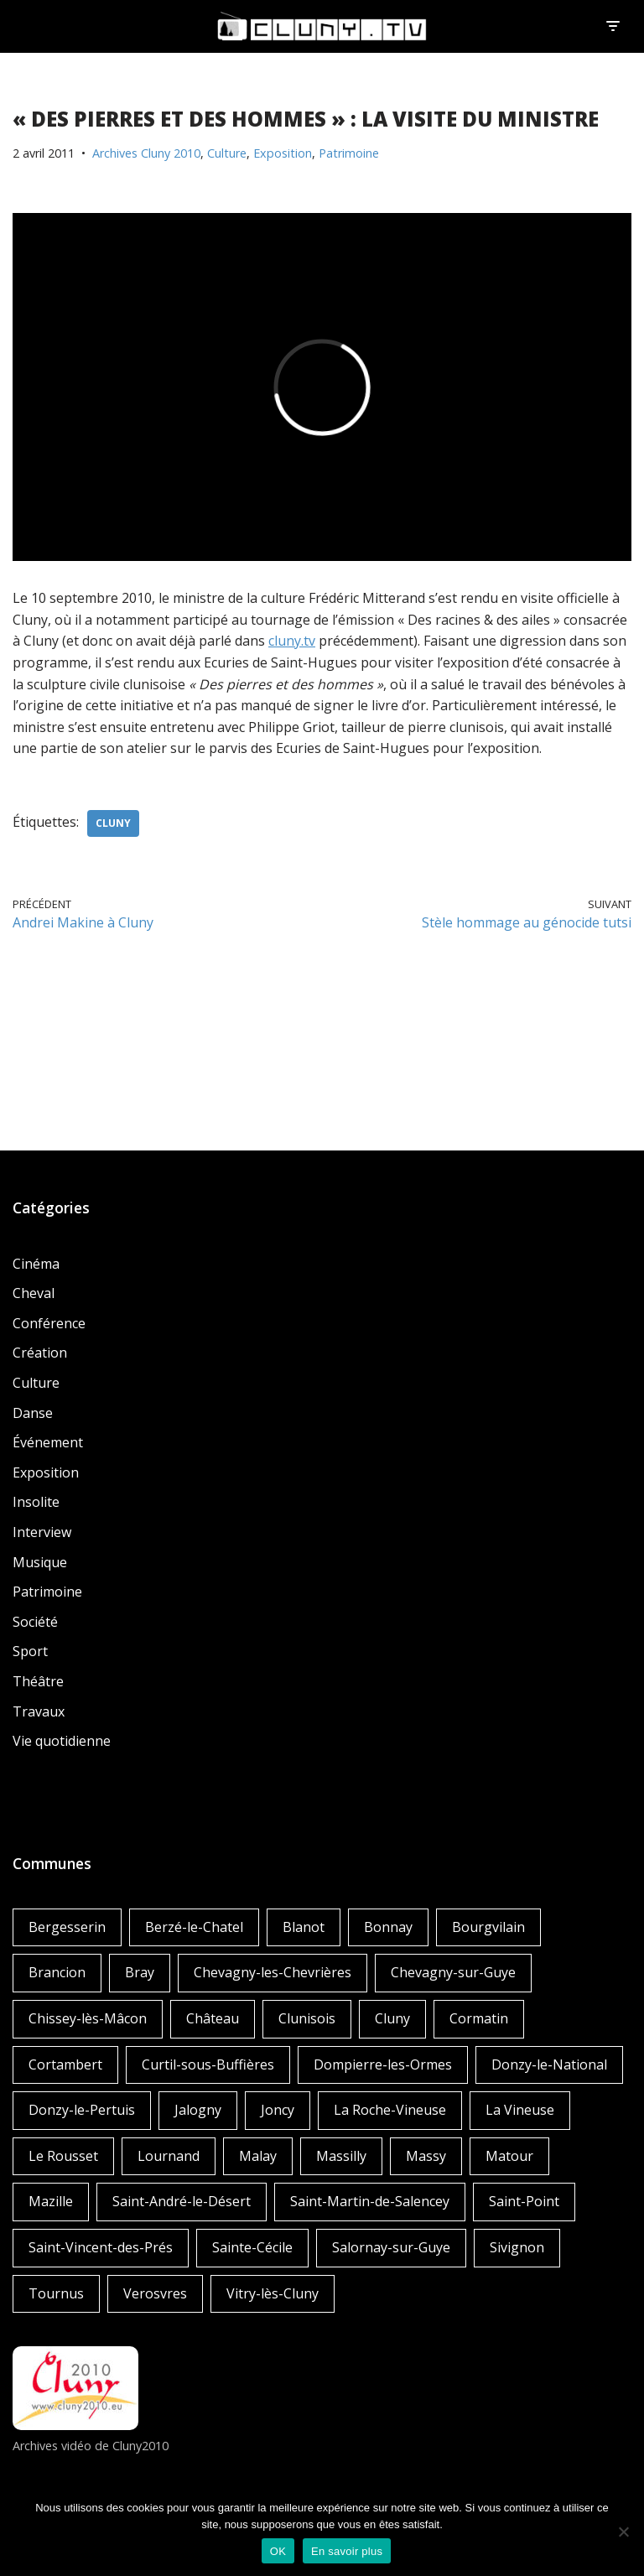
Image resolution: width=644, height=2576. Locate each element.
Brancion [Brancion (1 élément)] (57, 1972)
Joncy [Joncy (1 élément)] (277, 2110)
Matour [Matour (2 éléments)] (509, 2156)
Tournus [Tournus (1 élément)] (56, 2293)
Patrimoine (349, 153)
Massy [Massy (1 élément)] (426, 2156)
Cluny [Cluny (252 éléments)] (392, 2018)
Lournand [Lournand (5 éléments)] (169, 2156)
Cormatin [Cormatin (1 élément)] (478, 2018)
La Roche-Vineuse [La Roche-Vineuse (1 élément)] (390, 2110)
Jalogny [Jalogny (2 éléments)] (197, 2110)
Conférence (49, 1323)
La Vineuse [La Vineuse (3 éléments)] (520, 2110)
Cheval (34, 1293)
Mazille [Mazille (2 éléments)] (51, 2201)
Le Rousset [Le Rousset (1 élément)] (63, 2156)
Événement (48, 1442)
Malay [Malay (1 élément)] (258, 2156)
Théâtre (38, 1681)
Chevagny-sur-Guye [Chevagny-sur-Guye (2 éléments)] (453, 1972)
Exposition (282, 153)
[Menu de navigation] (612, 26)
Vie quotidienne (62, 1741)
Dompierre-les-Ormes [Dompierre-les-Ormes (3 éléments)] (383, 2064)
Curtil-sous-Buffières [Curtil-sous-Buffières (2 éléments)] (208, 2064)
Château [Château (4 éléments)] (212, 2018)
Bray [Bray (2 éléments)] (139, 1972)
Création (40, 1352)
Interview (42, 1532)
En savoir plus (346, 2551)
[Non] (623, 2531)
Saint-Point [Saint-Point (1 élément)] (524, 2201)
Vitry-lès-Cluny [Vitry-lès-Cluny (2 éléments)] (272, 2293)
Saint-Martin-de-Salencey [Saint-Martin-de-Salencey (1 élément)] (369, 2201)
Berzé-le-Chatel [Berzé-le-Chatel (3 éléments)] (194, 1927)
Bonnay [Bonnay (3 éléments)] (388, 1927)
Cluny (113, 823)
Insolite (36, 1502)
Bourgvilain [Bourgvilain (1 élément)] (488, 1927)
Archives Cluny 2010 (146, 153)
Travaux (39, 1711)
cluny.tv (291, 640)
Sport (30, 1651)
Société (35, 1622)
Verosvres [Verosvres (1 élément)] (155, 2293)
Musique (40, 1562)
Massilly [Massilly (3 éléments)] (341, 2156)
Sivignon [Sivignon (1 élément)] (517, 2247)
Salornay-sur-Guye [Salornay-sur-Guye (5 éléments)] (391, 2247)
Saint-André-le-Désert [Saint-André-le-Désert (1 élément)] (181, 2201)
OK (278, 2551)
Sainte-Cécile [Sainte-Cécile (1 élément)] (252, 2247)
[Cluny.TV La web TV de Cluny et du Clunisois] (322, 26)
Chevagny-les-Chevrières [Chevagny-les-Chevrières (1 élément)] (272, 1972)
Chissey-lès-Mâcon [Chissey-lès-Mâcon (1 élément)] (88, 2018)
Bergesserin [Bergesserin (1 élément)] (67, 1927)
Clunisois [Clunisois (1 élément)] (306, 2018)
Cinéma (36, 1263)
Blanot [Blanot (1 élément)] (304, 1927)
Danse (33, 1413)
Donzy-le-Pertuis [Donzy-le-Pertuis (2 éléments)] (82, 2110)
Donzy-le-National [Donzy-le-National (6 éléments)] (549, 2064)
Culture (227, 153)
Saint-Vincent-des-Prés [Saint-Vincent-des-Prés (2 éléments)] (101, 2247)
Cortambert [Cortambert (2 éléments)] (65, 2064)
